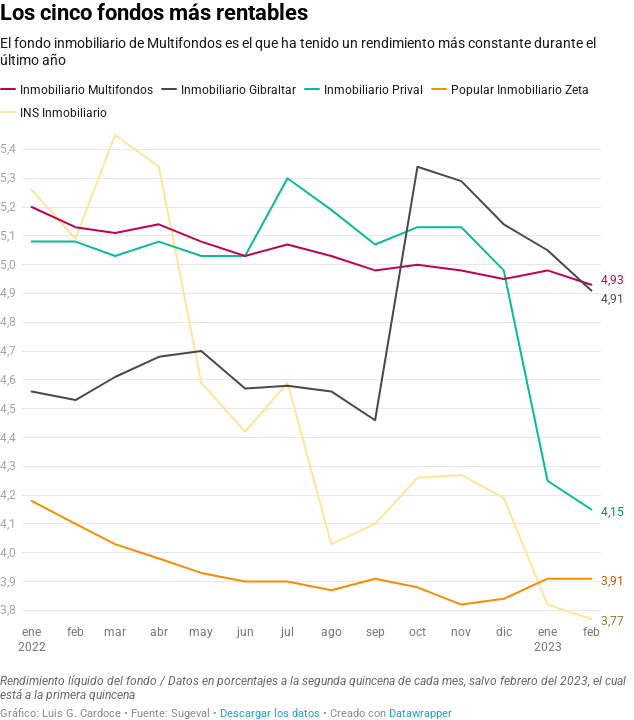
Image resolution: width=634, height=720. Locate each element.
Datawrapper (420, 713)
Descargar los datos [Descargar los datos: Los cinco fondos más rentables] (270, 713)
